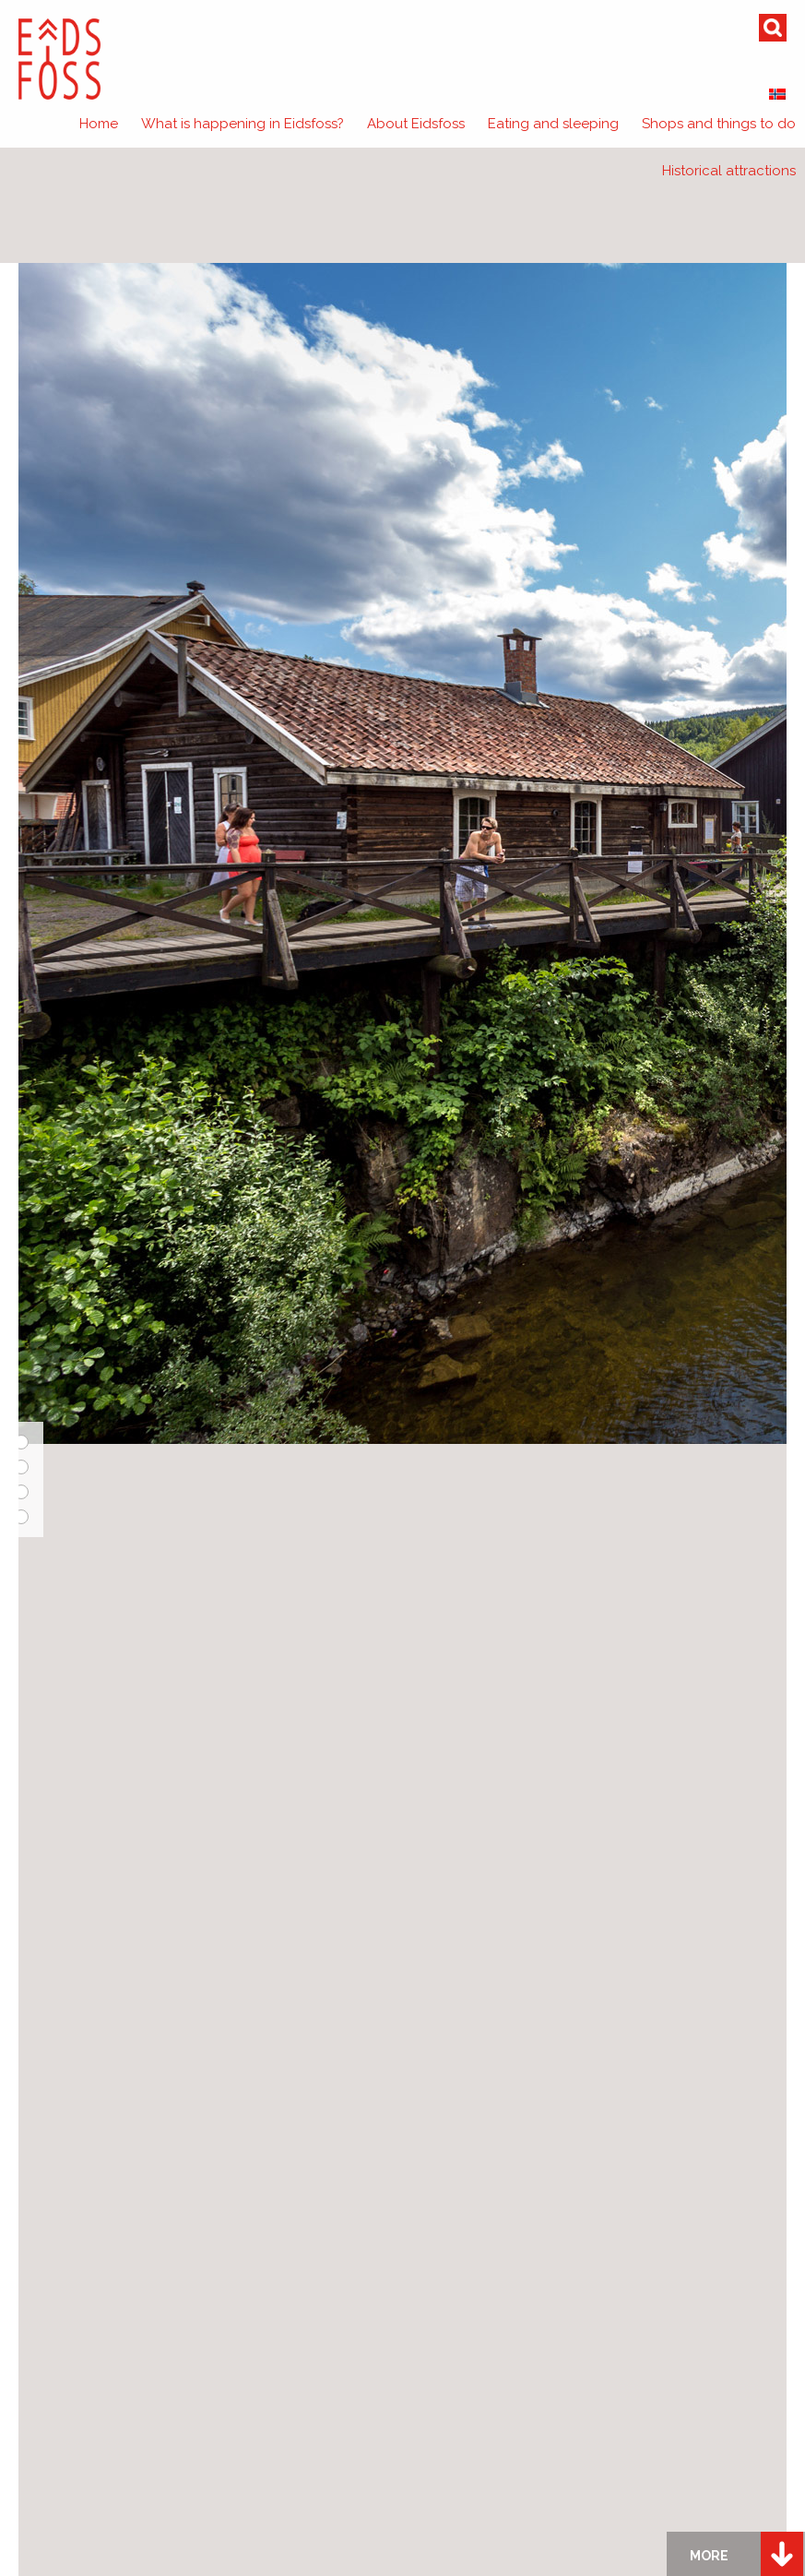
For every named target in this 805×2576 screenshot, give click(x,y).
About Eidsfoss (416, 123)
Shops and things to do (719, 123)
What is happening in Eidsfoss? (242, 123)
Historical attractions (729, 170)
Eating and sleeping (553, 123)
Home (98, 123)
